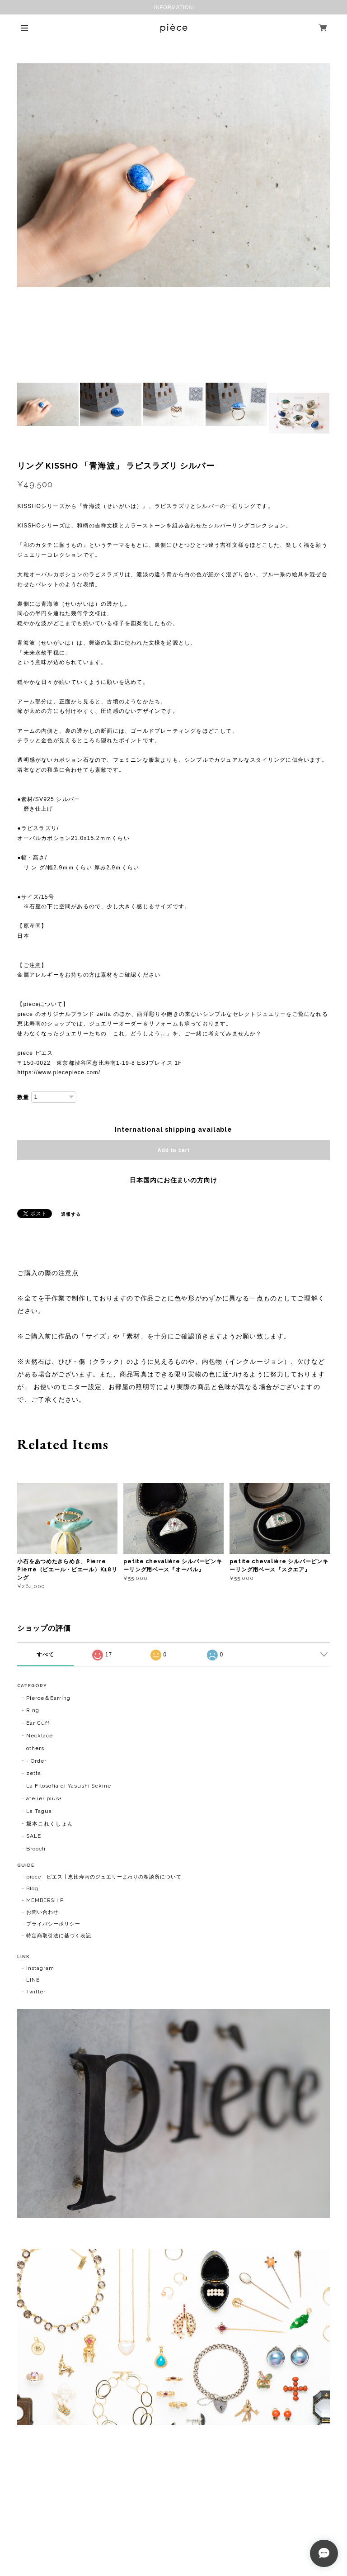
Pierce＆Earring (48, 1698)
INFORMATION (173, 7)
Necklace (39, 1735)
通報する (71, 1214)
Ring (32, 1710)
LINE (33, 1980)
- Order (36, 1761)
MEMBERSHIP (45, 1900)
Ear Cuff (38, 1723)
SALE (33, 1836)
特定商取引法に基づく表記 (58, 1936)
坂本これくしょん (49, 1824)
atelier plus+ (43, 1798)
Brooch (36, 1848)
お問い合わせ (42, 1912)
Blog (32, 1889)
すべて (45, 1654)
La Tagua (39, 1811)
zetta (33, 1773)
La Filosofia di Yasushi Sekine (68, 1786)
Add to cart (173, 1150)
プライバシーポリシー (53, 1924)
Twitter (36, 1992)
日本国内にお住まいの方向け (173, 1180)
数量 (23, 1097)
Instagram (40, 1968)
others (35, 1748)
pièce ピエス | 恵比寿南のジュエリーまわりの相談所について (104, 1877)
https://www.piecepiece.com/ (58, 1072)
